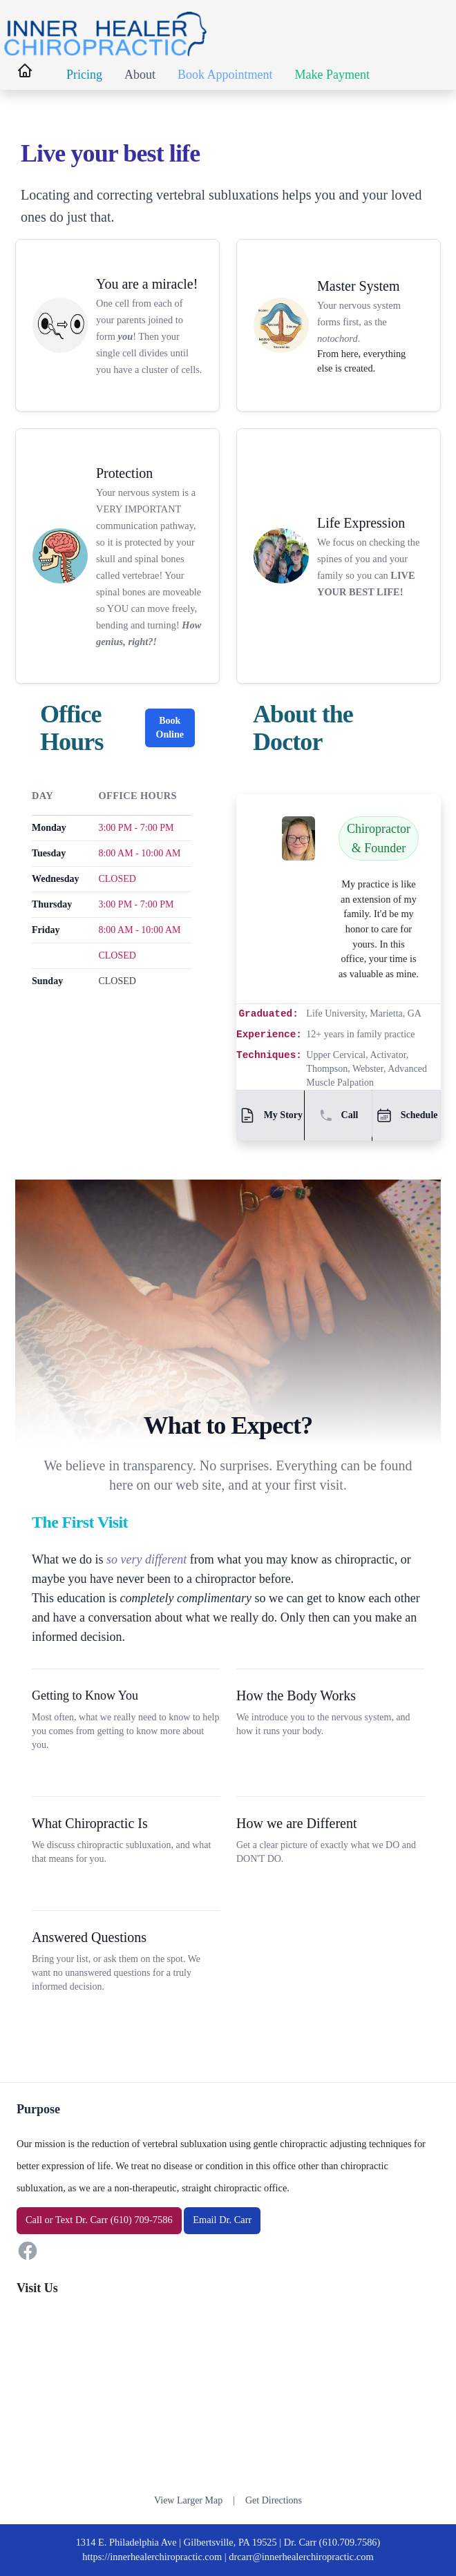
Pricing (84, 74)
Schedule (407, 1115)
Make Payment (332, 74)
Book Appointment (225, 74)
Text (64, 2219)
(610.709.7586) (350, 2542)
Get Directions (273, 2500)
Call (339, 1115)
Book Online (170, 727)
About (139, 74)
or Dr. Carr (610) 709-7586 (99, 2219)
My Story (271, 1115)
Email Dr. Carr (222, 2219)
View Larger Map (188, 2500)
